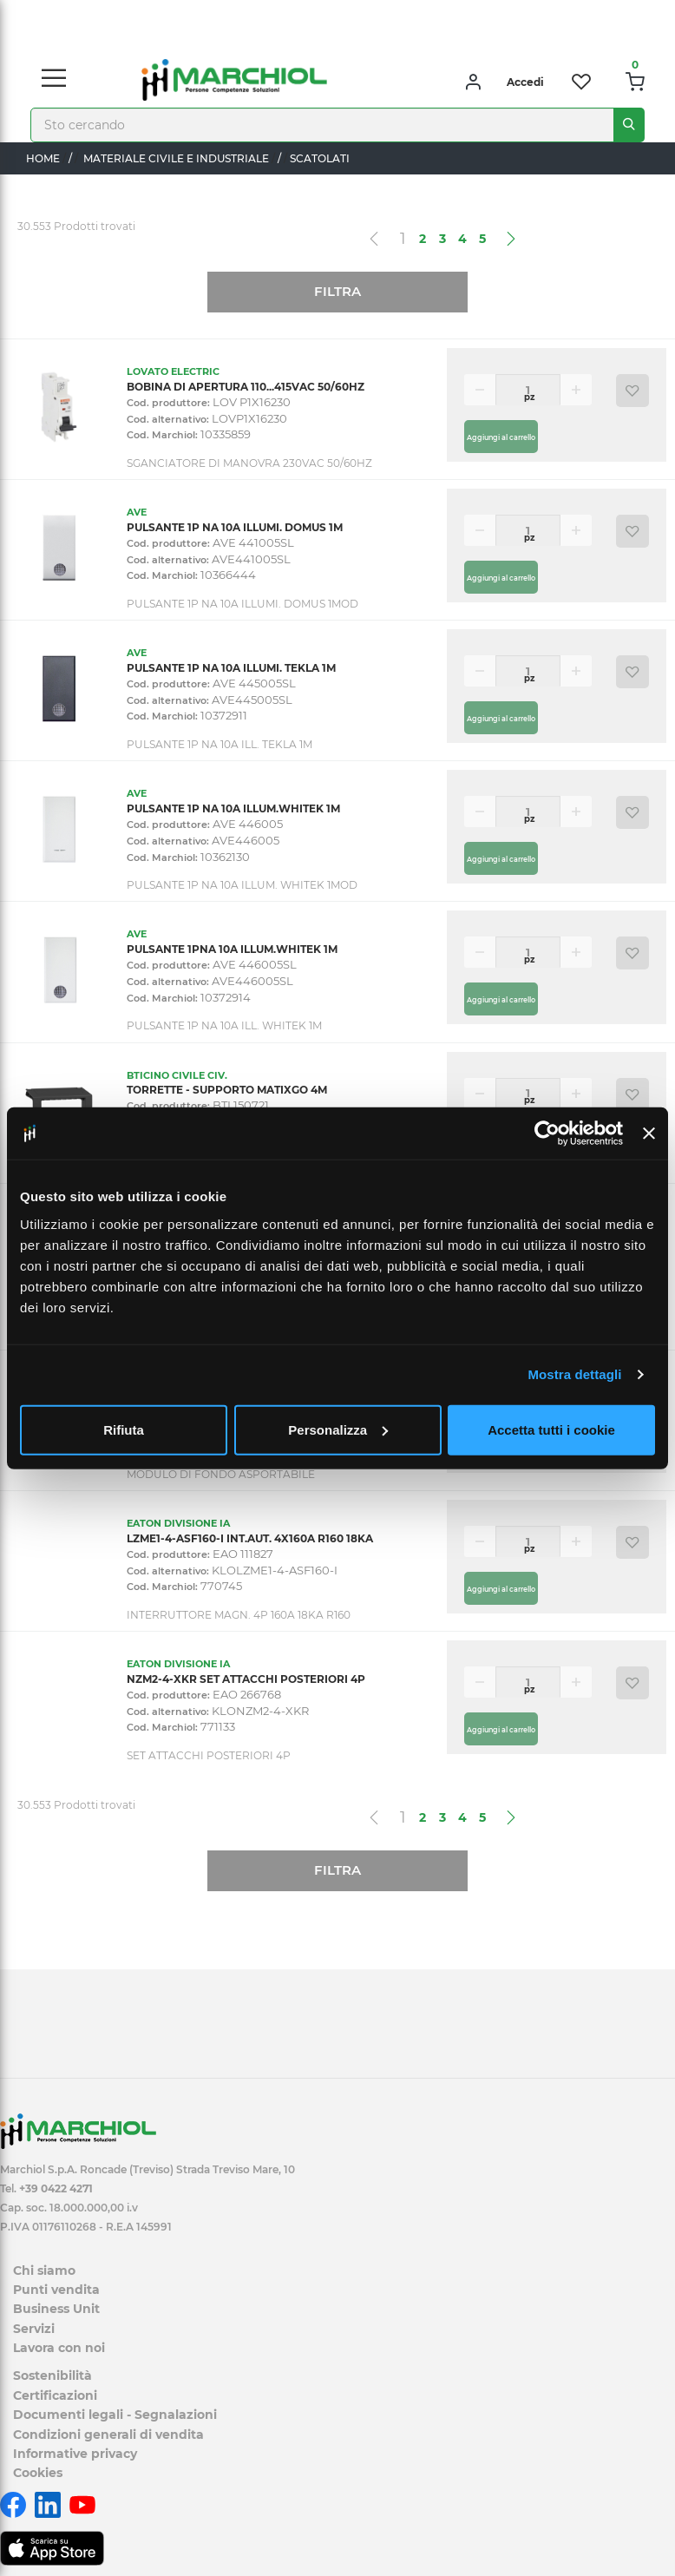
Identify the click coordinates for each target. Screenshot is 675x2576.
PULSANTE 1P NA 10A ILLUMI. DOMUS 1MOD (242, 603)
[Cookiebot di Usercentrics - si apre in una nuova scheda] (547, 1133)
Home (43, 158)
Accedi (525, 82)
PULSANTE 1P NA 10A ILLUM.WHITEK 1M (233, 808)
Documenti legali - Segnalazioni (115, 2414)
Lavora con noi (59, 2348)
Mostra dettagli (574, 1374)
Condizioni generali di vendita (108, 2434)
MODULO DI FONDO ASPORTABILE (221, 1474)
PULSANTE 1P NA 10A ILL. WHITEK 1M (224, 1025)
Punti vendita (56, 2289)
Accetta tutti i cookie (551, 1429)
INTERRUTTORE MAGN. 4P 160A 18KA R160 (239, 1614)
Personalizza (338, 1429)
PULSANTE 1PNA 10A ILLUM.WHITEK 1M (232, 949)
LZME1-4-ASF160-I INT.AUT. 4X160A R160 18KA (250, 1538)
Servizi (34, 2328)
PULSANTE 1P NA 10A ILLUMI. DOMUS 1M (235, 527)
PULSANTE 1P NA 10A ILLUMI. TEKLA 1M (231, 667)
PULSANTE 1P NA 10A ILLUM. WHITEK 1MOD (242, 884)
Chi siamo (44, 2270)
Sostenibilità (52, 2375)
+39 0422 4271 (56, 2188)
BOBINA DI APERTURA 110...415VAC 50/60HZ (245, 386)
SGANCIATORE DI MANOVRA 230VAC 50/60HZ (249, 463)
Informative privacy (75, 2453)
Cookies (37, 2473)
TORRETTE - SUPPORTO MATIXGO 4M (227, 1089)
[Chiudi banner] (649, 1133)
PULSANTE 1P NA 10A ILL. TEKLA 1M (219, 744)
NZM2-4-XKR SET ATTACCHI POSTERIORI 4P (246, 1679)
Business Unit (56, 2308)
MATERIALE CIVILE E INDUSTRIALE (176, 158)
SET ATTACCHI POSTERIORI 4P (209, 1755)
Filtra (337, 291)
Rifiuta (123, 1429)
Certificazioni (55, 2395)
